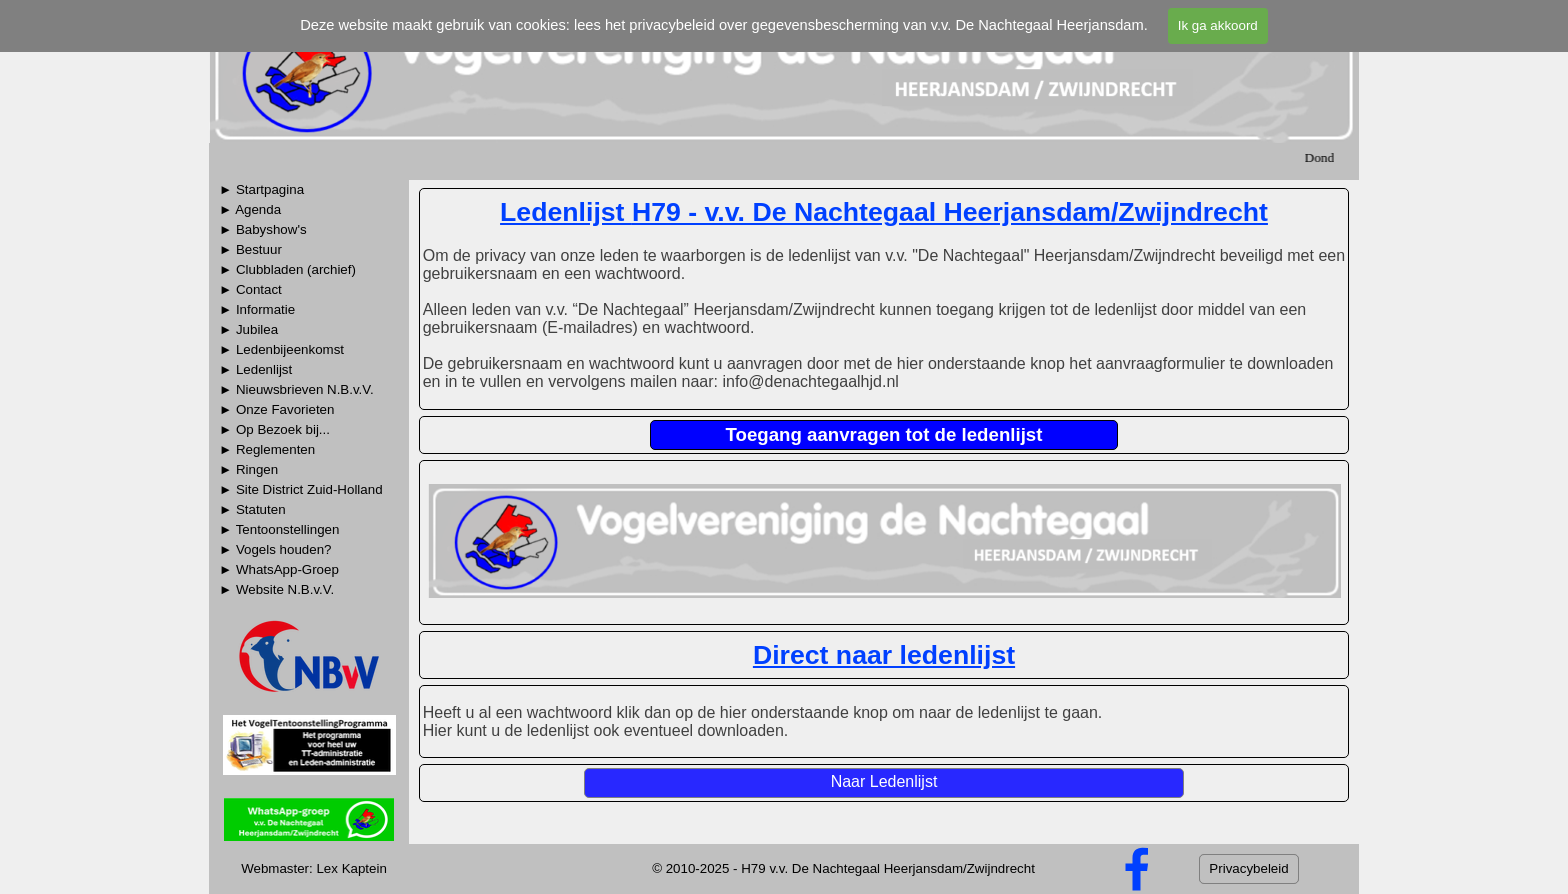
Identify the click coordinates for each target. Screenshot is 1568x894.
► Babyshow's (263, 229)
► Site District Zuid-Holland (301, 489)
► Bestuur (250, 249)
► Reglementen (267, 449)
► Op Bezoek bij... (274, 429)
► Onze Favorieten (276, 409)
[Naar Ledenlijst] (884, 783)
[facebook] (1137, 869)
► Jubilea (248, 329)
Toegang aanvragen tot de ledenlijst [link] (884, 434)
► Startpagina (261, 189)
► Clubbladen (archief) (287, 269)
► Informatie (257, 309)
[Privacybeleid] (1249, 869)
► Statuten (252, 509)
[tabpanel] (309, 397)
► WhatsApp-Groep (279, 569)
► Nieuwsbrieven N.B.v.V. (296, 389)
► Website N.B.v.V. (276, 589)
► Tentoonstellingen (279, 529)
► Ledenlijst (255, 369)
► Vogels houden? (275, 549)
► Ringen (248, 469)
